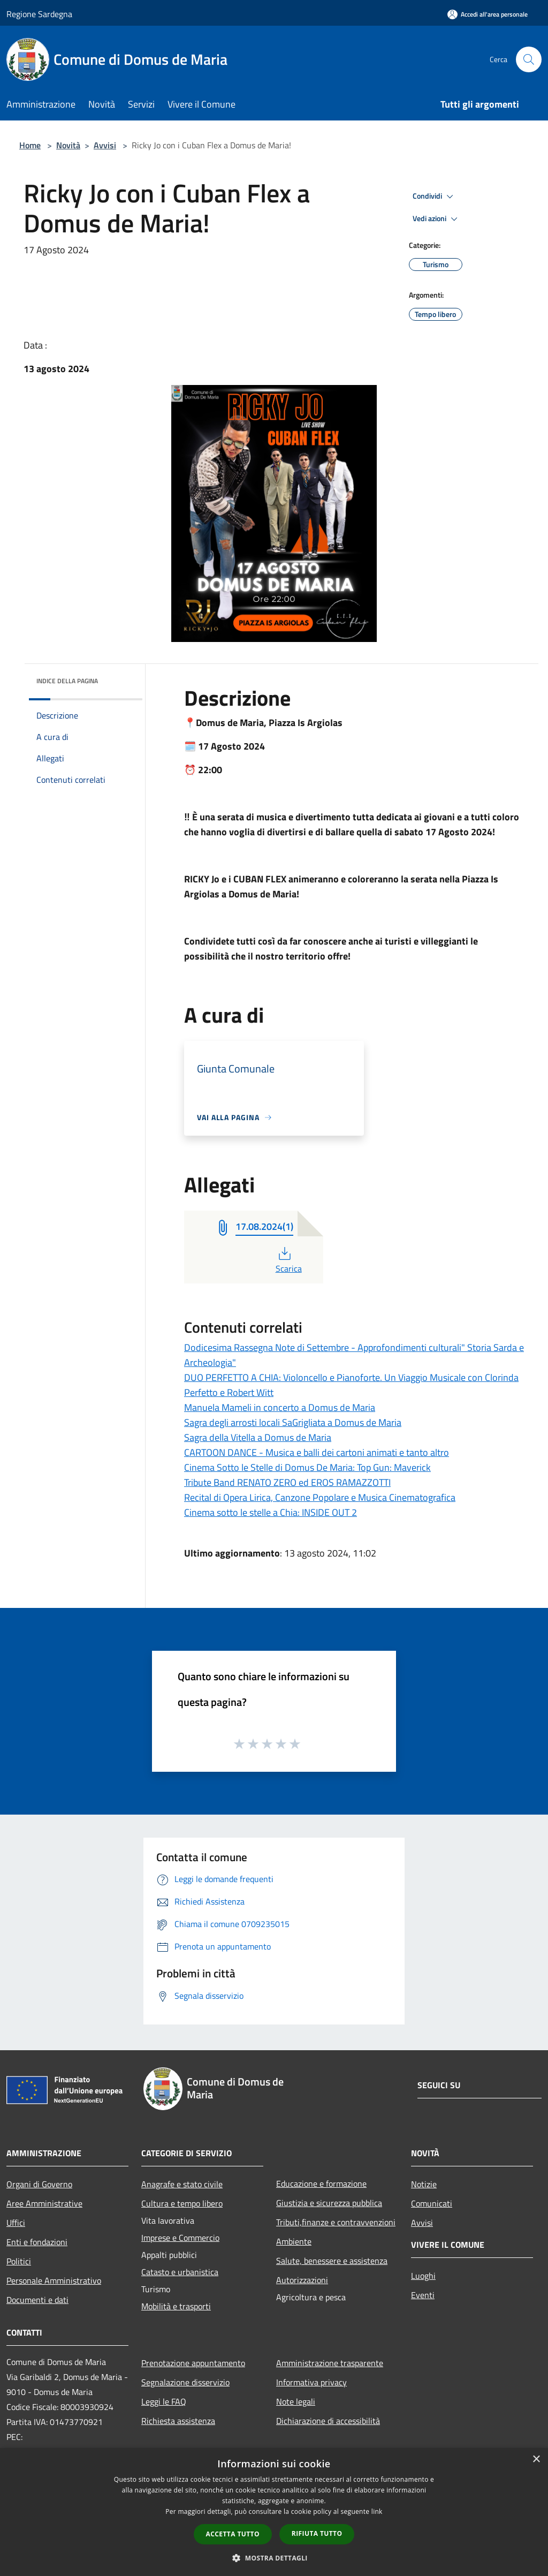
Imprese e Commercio (180, 2237)
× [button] (536, 2460)
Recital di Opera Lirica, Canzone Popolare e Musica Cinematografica (319, 1497)
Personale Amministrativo (53, 2280)
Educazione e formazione (321, 2183)
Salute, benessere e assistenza (331, 2260)
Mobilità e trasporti (176, 2306)
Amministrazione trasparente (329, 2362)
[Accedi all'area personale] (487, 14)
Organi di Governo (39, 2184)
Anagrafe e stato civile (182, 2184)
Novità (68, 145)
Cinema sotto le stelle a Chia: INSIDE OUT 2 (270, 1512)
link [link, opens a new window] (377, 2511)
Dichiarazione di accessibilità (328, 2420)
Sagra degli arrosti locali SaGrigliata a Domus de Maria (292, 1422)
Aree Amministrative (44, 2203)
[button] (274, 2557)
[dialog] (274, 2512)
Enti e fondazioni (36, 2241)
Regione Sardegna (39, 13)
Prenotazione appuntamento (193, 2362)
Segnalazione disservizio (185, 2382)
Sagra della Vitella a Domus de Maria (257, 1437)
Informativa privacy (311, 2382)
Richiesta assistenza (178, 2420)
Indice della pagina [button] (67, 681)
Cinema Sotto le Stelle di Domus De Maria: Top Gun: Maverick (307, 1467)
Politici (18, 2261)
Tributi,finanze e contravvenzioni (335, 2222)
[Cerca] (529, 59)
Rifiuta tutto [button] (317, 2533)
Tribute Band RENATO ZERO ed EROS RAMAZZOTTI (287, 1482)
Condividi (434, 196)
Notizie (424, 2184)
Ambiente (293, 2241)
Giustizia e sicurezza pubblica (329, 2202)
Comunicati (431, 2203)
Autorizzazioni (302, 2279)
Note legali (295, 2401)
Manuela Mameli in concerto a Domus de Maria (279, 1407)
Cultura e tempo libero (182, 2203)
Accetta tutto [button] (233, 2534)
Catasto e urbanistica (179, 2271)
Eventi (423, 2294)
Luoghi (423, 2275)
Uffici (15, 2222)
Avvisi (105, 145)
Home (30, 145)
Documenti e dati (37, 2299)
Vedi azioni (437, 219)
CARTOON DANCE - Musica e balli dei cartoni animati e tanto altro (316, 1452)
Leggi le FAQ (163, 2401)
